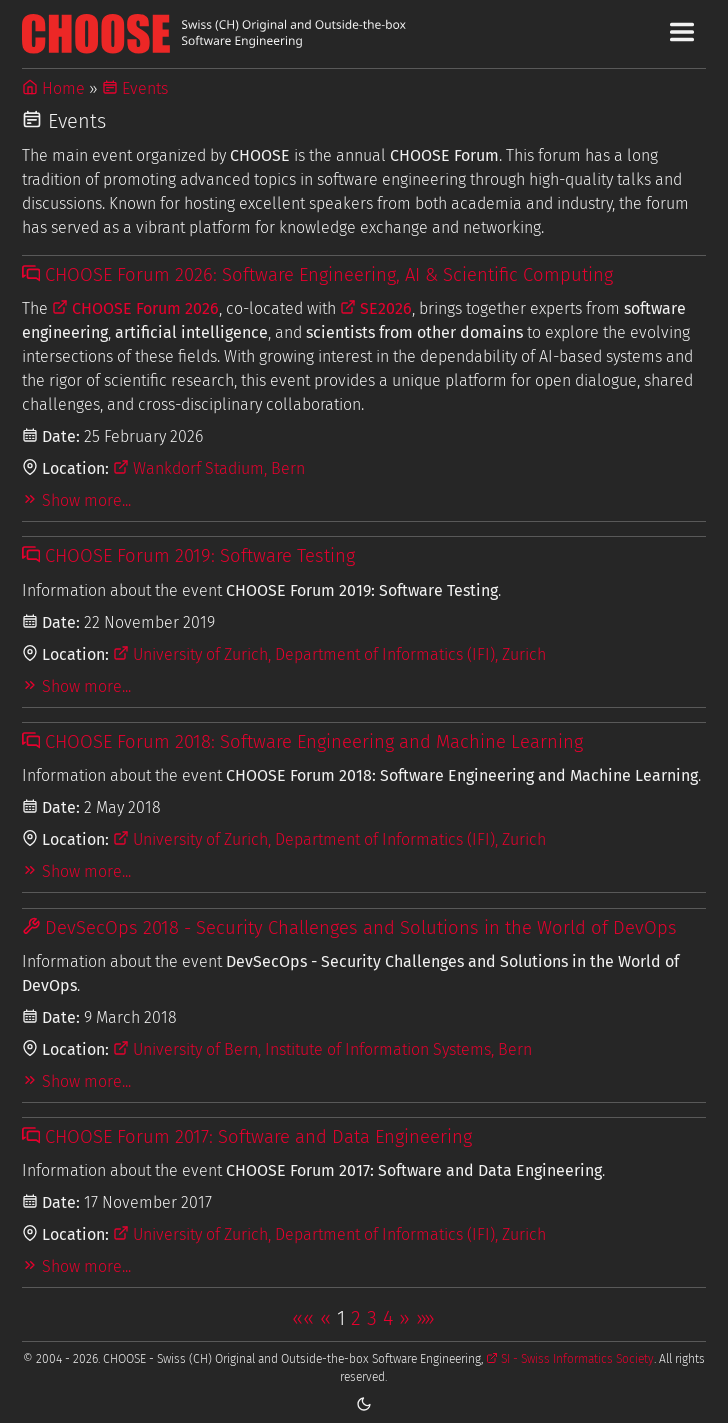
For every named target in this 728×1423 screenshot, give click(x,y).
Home (53, 88)
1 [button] (341, 1318)
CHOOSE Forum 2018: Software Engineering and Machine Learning (302, 742)
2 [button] (356, 1318)
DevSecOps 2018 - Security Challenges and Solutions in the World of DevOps (349, 928)
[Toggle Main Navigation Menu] (682, 32)
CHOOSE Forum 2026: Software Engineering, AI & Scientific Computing (317, 275)
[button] (303, 1318)
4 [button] (388, 1318)
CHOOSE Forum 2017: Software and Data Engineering (247, 1137)
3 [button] (372, 1318)
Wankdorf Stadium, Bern (209, 468)
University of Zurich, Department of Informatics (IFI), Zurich (329, 654)
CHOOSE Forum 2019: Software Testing (188, 556)
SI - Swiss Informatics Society (570, 1359)
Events (135, 88)
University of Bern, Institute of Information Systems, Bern (322, 1049)
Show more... (76, 500)
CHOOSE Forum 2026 (135, 308)
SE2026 (376, 308)
